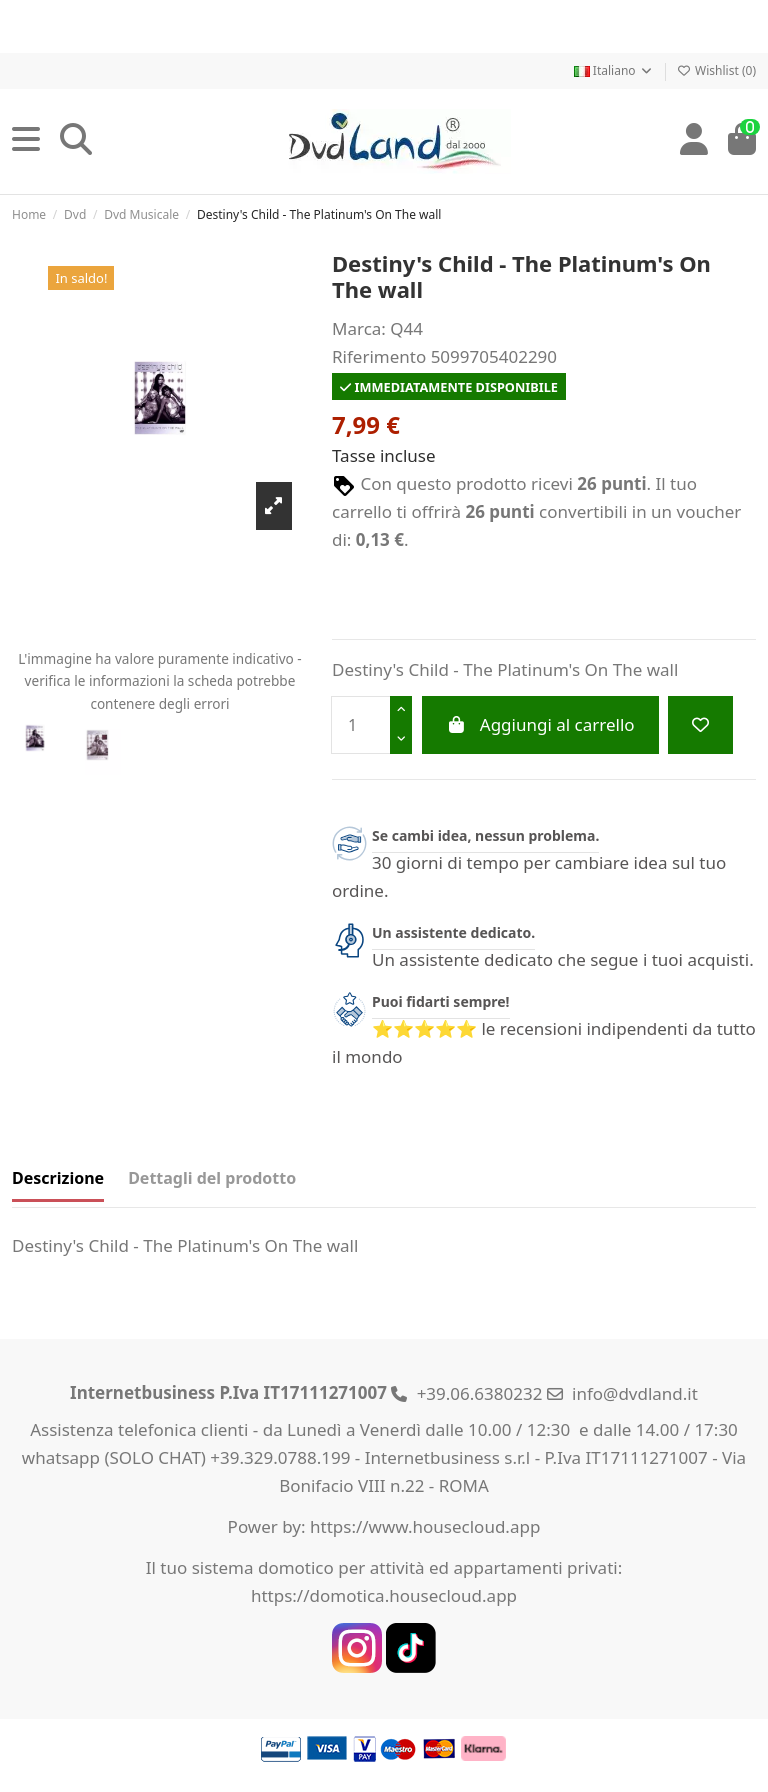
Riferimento (379, 356)
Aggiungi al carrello (540, 724)
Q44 (406, 328)
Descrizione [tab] (58, 1178)
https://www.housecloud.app (425, 1526)
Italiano (614, 70)
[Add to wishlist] (700, 725)
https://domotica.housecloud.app (384, 1595)
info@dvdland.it (635, 1393)
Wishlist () (716, 70)
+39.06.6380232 (480, 1393)
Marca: (359, 328)
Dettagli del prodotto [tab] (212, 1178)
